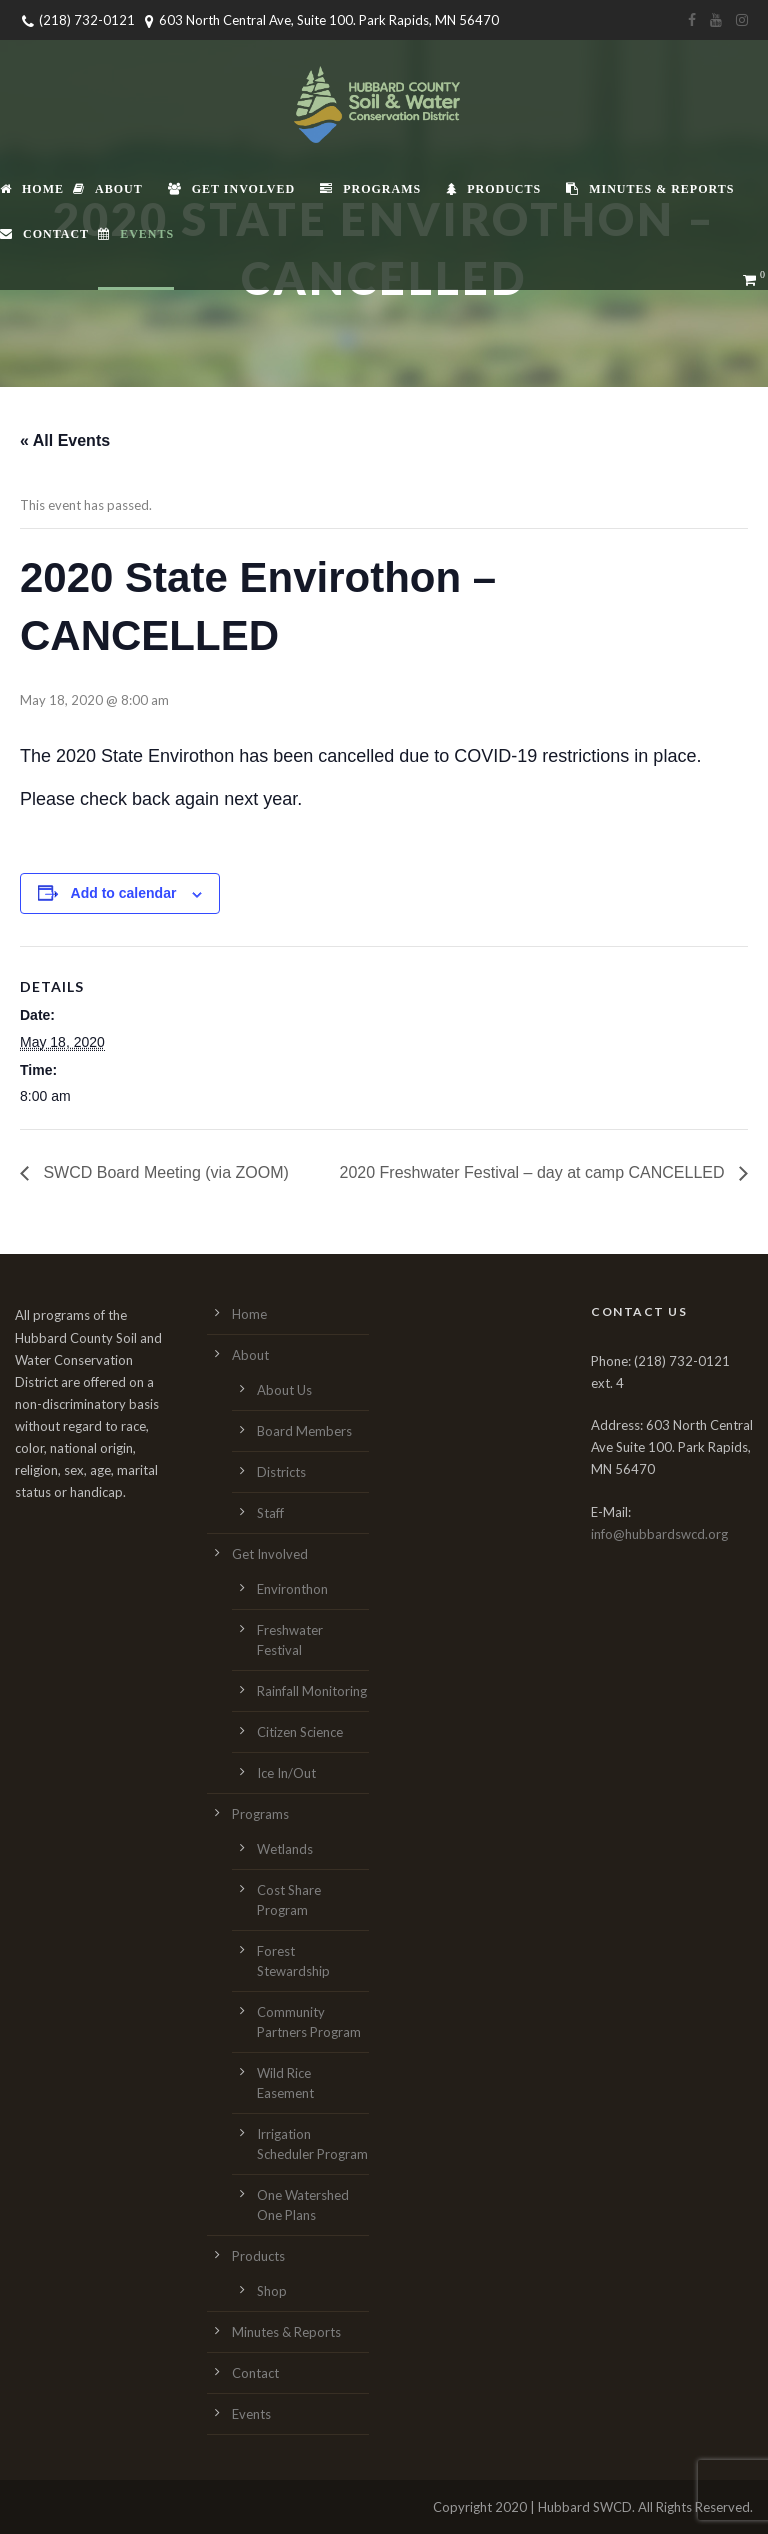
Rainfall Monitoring (312, 1691)
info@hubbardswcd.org (659, 1534)
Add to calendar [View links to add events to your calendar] (124, 893)
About (108, 189)
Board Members (304, 1431)
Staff (270, 1513)
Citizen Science (300, 1732)
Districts (281, 1472)
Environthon (292, 1589)
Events (136, 234)
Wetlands (285, 1849)
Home (32, 189)
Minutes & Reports (650, 189)
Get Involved (231, 189)
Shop (272, 2291)
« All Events (65, 440)
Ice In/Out (286, 1773)
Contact (44, 234)
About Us (284, 1390)
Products (493, 189)
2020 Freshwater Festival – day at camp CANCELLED (535, 1172)
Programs (370, 189)
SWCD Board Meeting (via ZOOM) (164, 1172)
